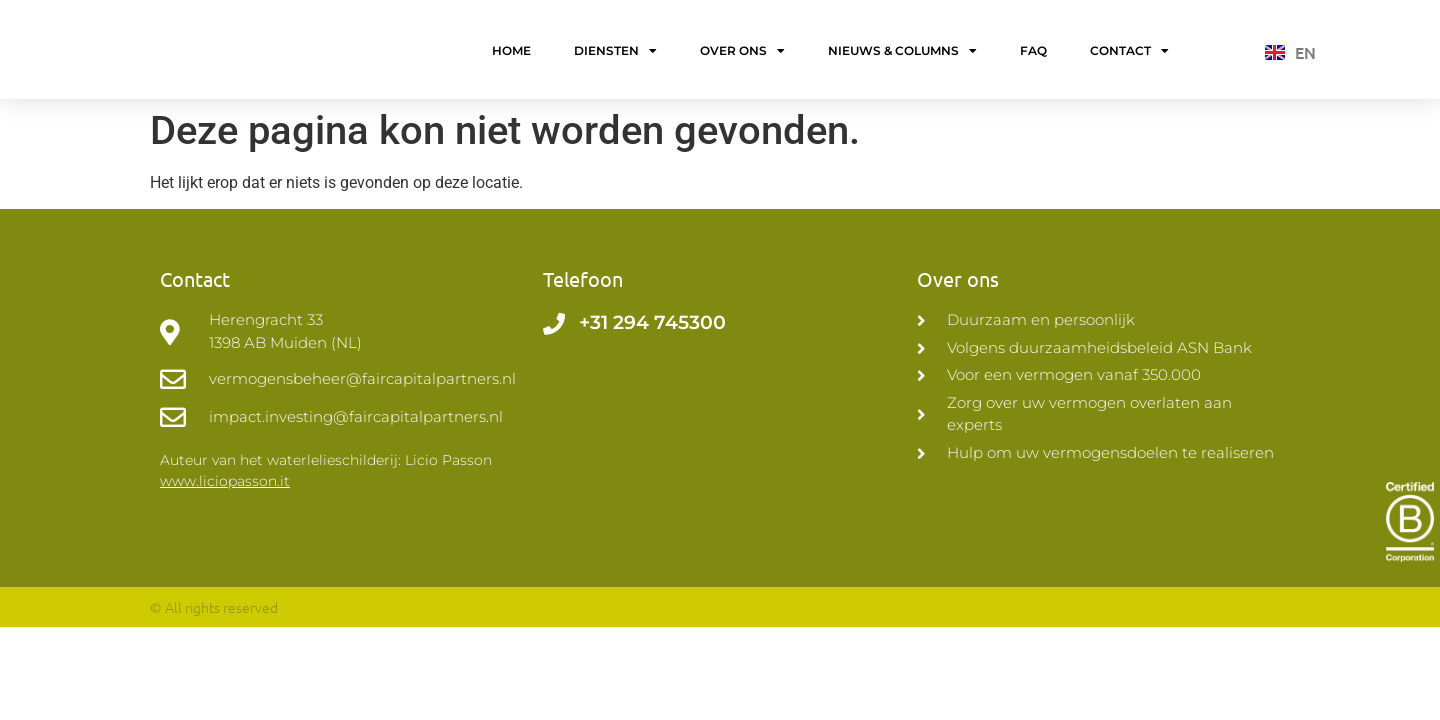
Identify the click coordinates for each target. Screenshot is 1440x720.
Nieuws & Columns (902, 54)
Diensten (615, 54)
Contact (1129, 54)
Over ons (742, 54)
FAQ (1033, 53)
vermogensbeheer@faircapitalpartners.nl (362, 385)
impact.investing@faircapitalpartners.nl (356, 423)
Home (511, 53)
